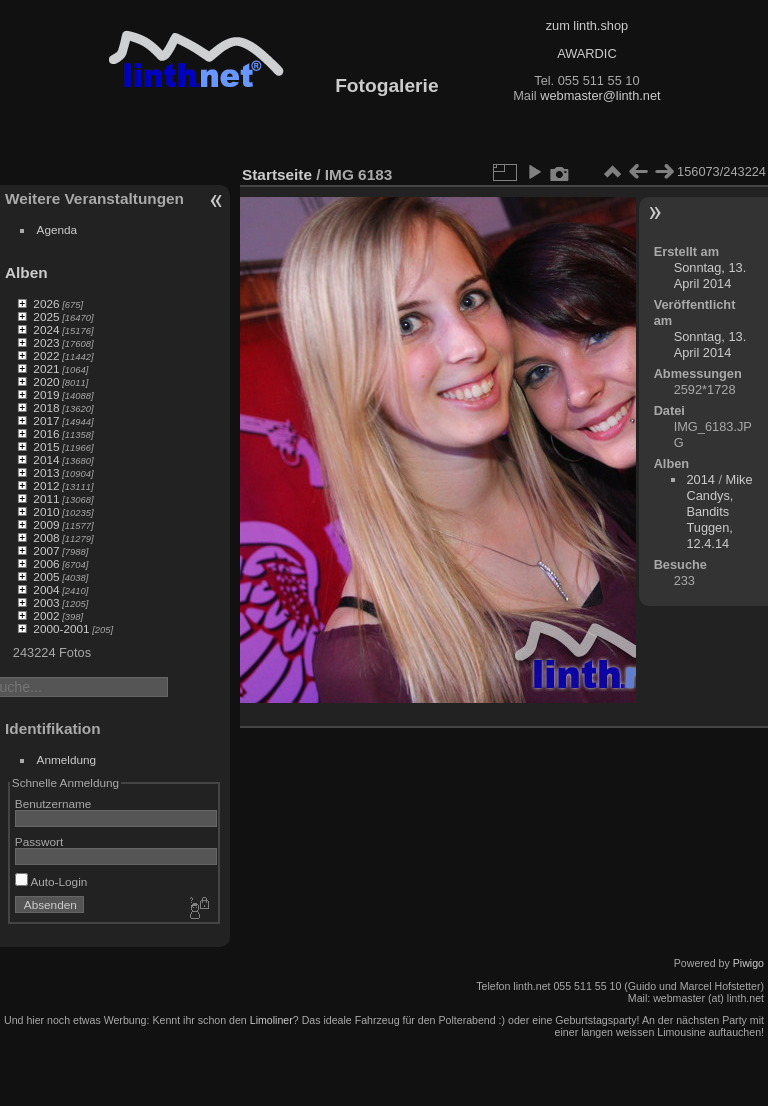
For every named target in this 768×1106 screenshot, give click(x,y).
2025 (46, 316)
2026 (46, 303)
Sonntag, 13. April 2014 (710, 275)
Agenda (57, 229)
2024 (46, 329)
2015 (46, 446)
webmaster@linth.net (600, 95)
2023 (46, 342)
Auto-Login (51, 881)
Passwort (39, 841)
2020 (46, 381)
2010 (46, 511)
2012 (46, 485)
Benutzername (53, 803)
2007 (46, 550)
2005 (46, 576)
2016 (46, 433)
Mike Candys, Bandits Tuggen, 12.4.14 (719, 511)
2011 (46, 498)
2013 (46, 472)
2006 (46, 563)
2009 (46, 524)
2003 (46, 602)
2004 (46, 589)
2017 (46, 420)
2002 (46, 615)
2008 (46, 537)
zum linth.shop (587, 25)
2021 (46, 368)
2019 (46, 394)
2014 (46, 459)
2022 (46, 355)
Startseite (277, 174)
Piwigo (748, 963)
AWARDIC (586, 53)
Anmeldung (67, 759)
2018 (46, 407)
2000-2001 (61, 628)
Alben (26, 272)
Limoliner (271, 1020)
